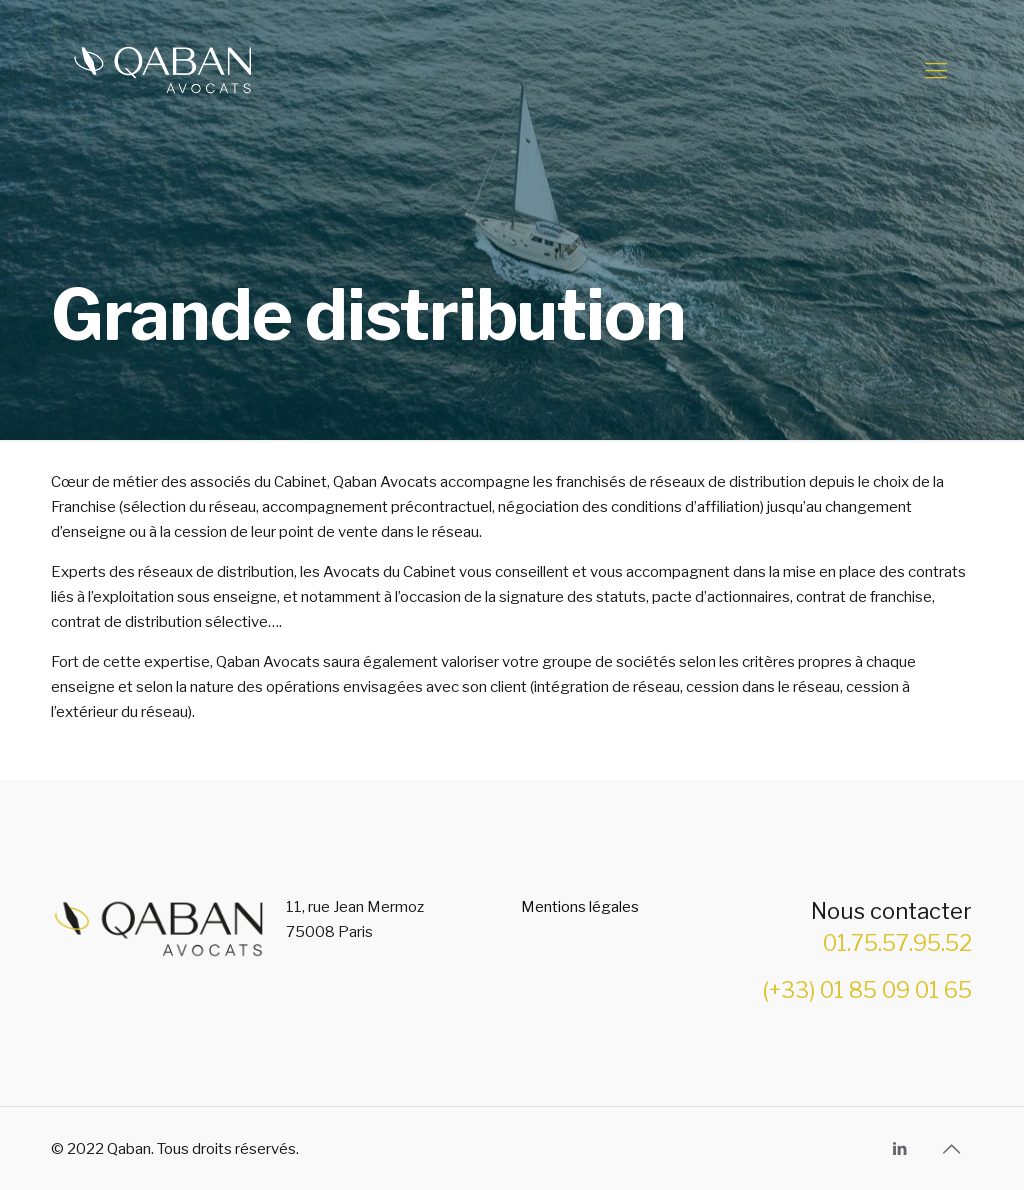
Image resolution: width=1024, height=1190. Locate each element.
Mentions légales (580, 907)
